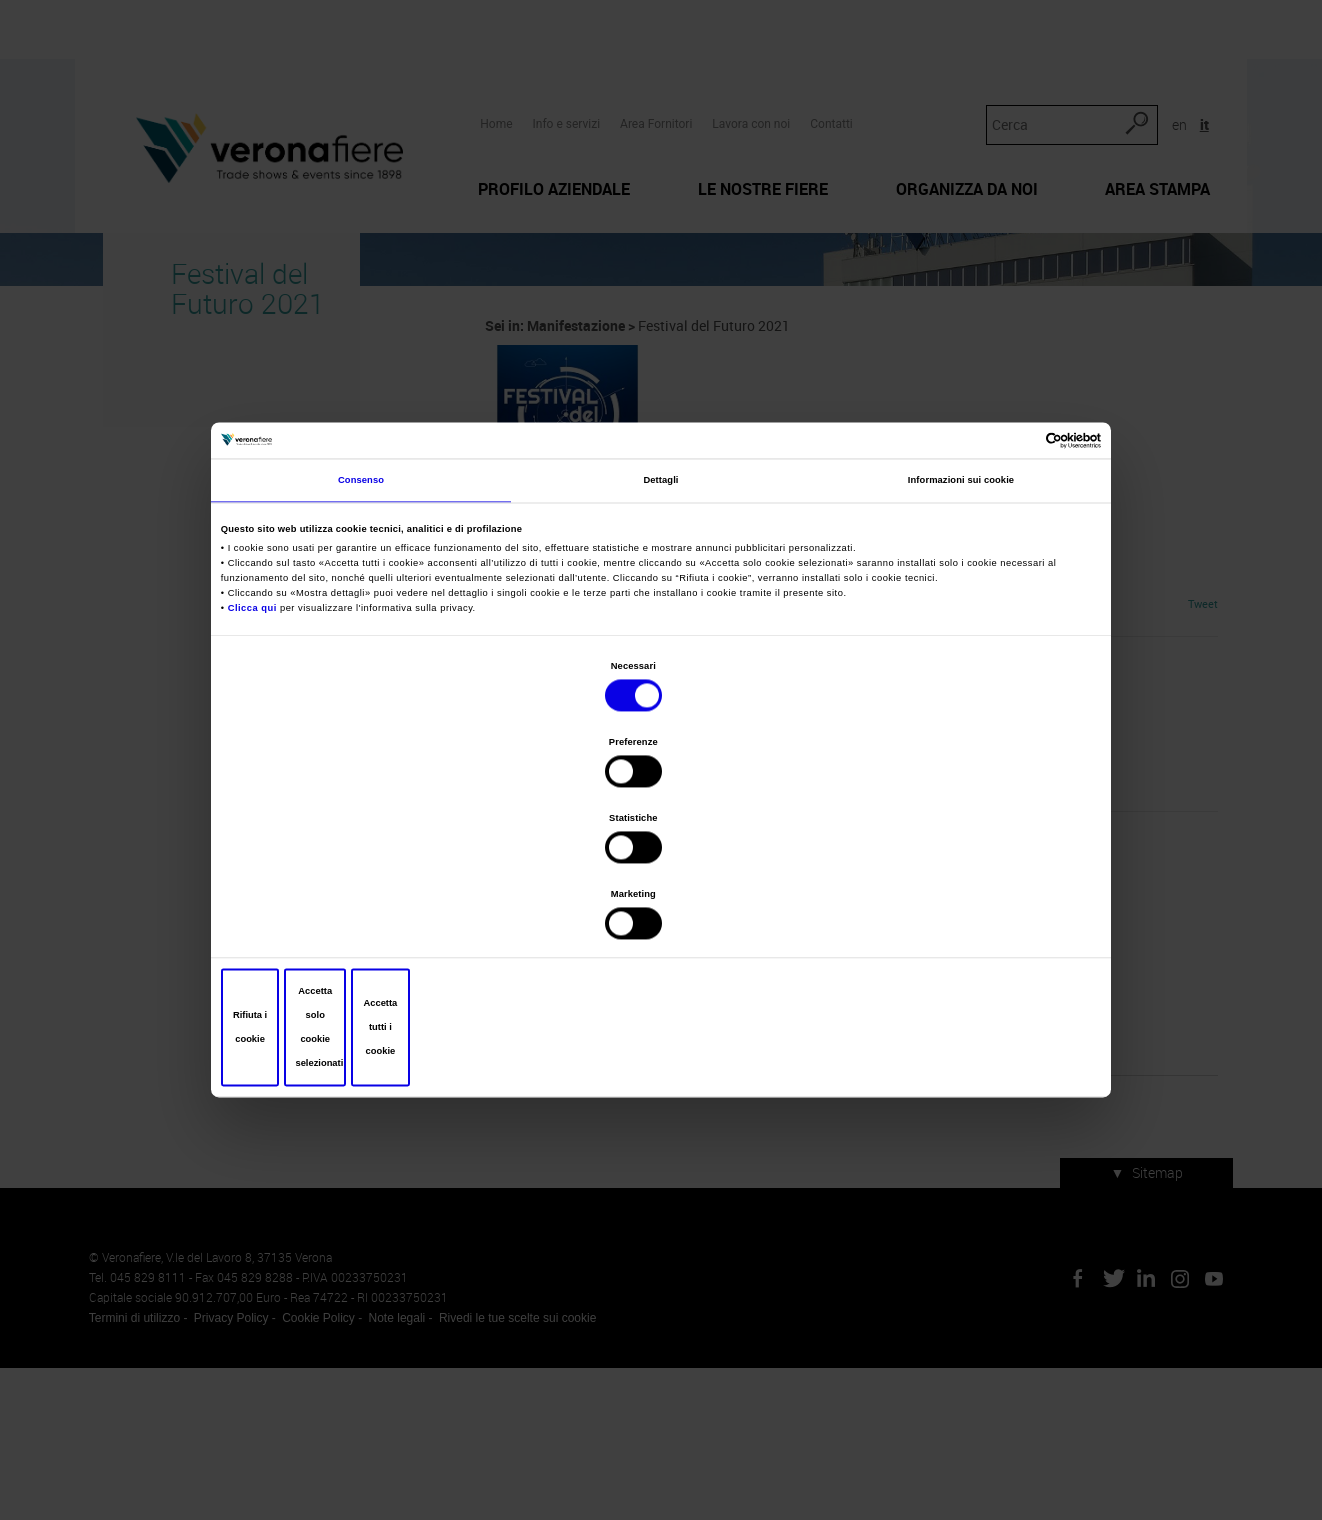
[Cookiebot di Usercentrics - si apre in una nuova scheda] (1009, 592)
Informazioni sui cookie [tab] (961, 639)
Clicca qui (256, 765)
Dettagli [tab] (660, 639)
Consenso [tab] (361, 639)
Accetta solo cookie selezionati (661, 913)
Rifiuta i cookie (369, 913)
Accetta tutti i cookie (953, 913)
